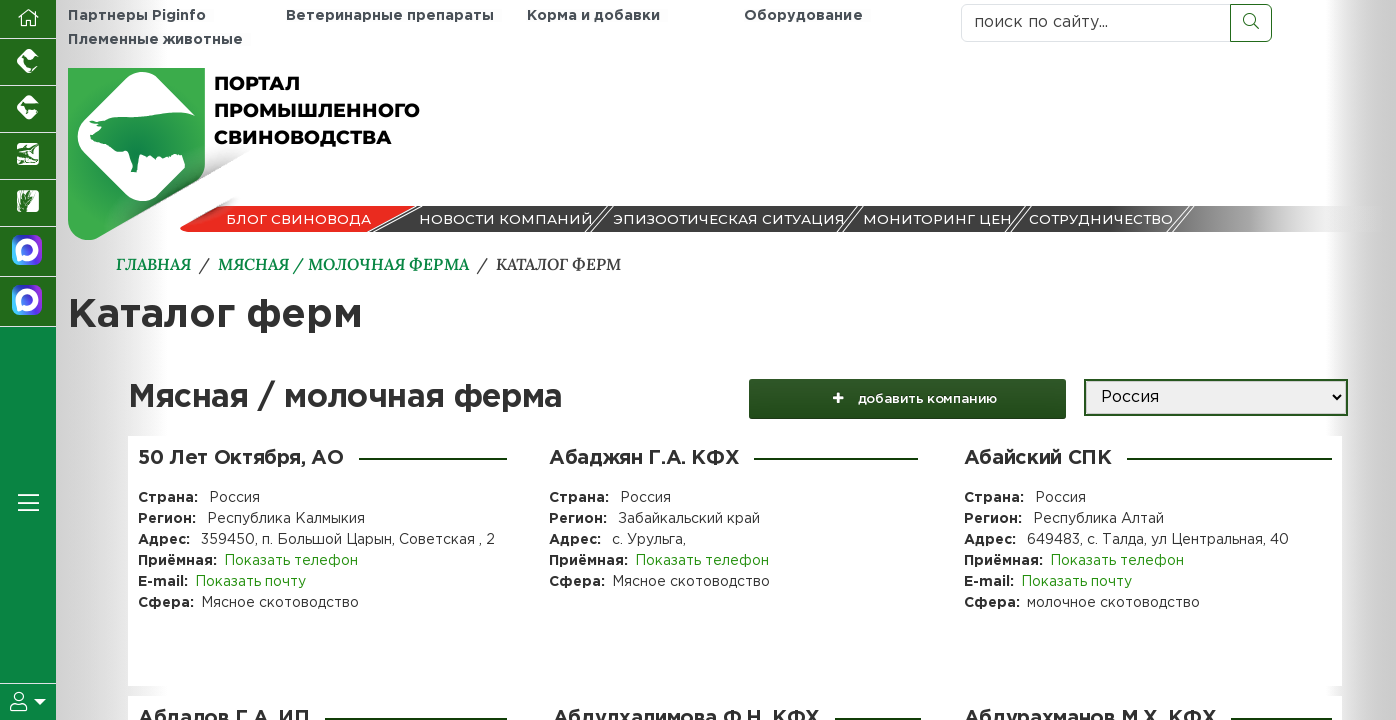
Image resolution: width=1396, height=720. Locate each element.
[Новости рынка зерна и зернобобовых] (28, 203)
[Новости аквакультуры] (28, 156)
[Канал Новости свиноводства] (28, 252)
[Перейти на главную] (28, 19)
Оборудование (803, 15)
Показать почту (250, 582)
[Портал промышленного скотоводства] (28, 109)
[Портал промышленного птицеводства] (28, 62)
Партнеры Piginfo (136, 15)
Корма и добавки (592, 15)
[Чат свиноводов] (28, 302)
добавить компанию (920, 398)
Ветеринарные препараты (390, 15)
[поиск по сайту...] (1096, 23)
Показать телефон (291, 561)
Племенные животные (155, 39)
